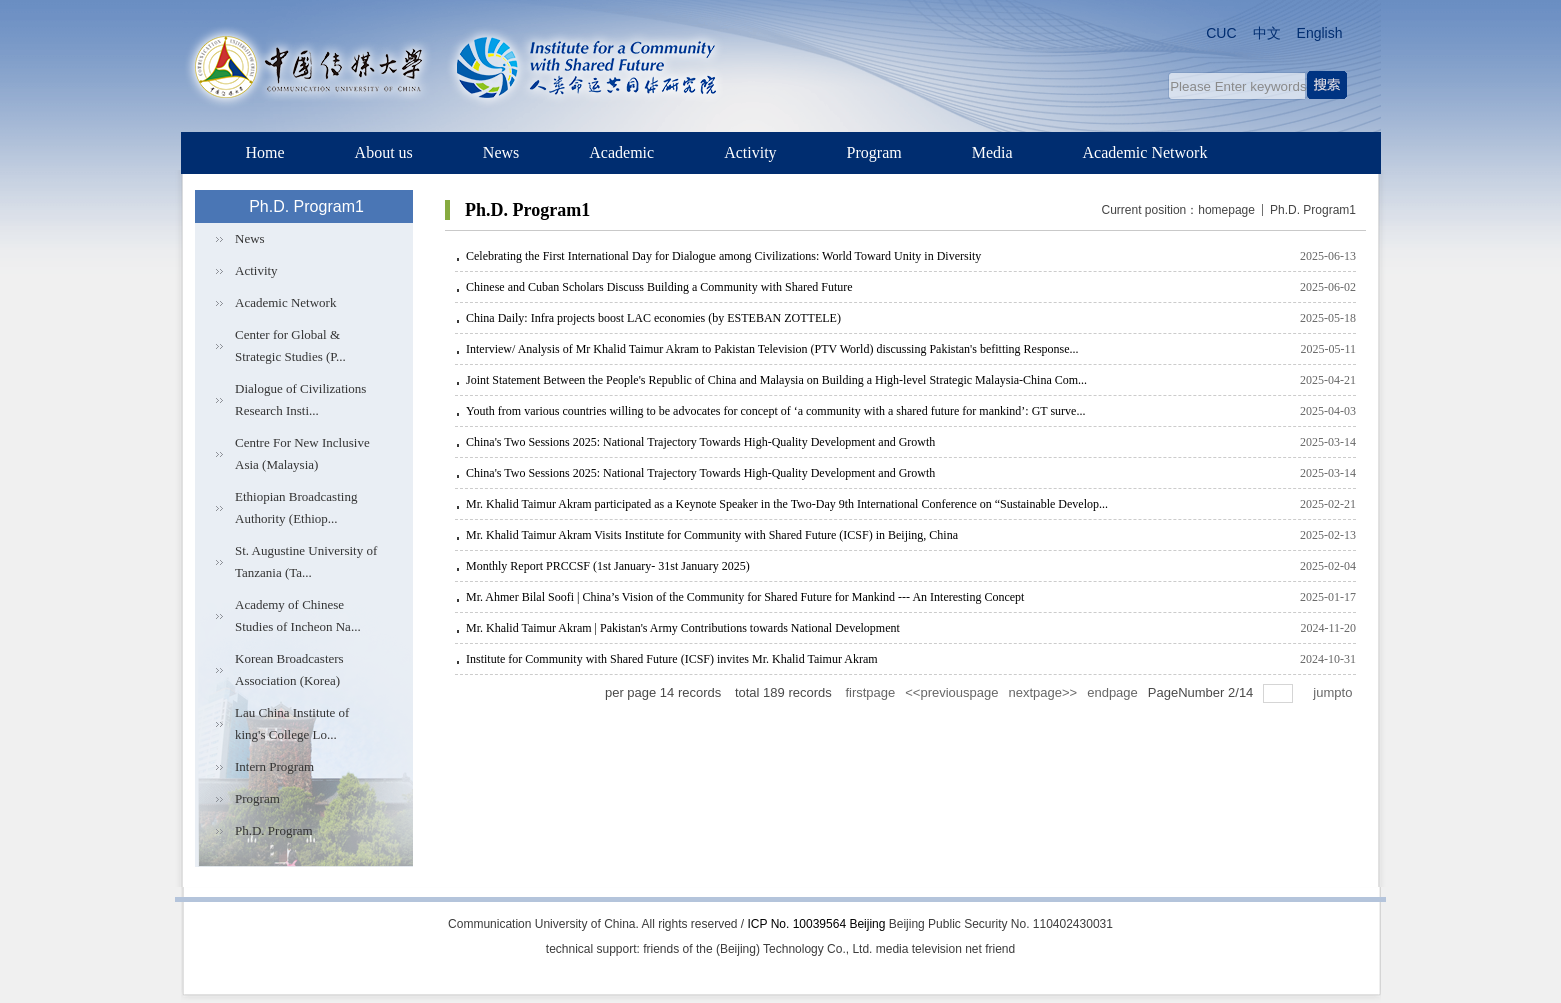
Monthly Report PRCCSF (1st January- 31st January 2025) (608, 566)
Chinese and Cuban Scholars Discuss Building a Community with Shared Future (659, 287)
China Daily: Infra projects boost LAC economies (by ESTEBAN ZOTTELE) (653, 318)
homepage (1226, 210)
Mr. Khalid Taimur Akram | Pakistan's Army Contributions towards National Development (683, 628)
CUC (1221, 33)
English (1320, 33)
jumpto (1334, 692)
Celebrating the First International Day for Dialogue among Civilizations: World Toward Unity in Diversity (723, 256)
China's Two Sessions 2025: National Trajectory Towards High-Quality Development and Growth (700, 442)
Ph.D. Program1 (1313, 210)
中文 (1267, 33)
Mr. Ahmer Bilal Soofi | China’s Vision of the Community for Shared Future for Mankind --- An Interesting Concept (745, 597)
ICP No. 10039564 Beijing (817, 924)
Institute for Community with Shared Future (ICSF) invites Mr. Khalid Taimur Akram (672, 659)
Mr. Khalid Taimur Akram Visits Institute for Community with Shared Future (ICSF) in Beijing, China (712, 535)
